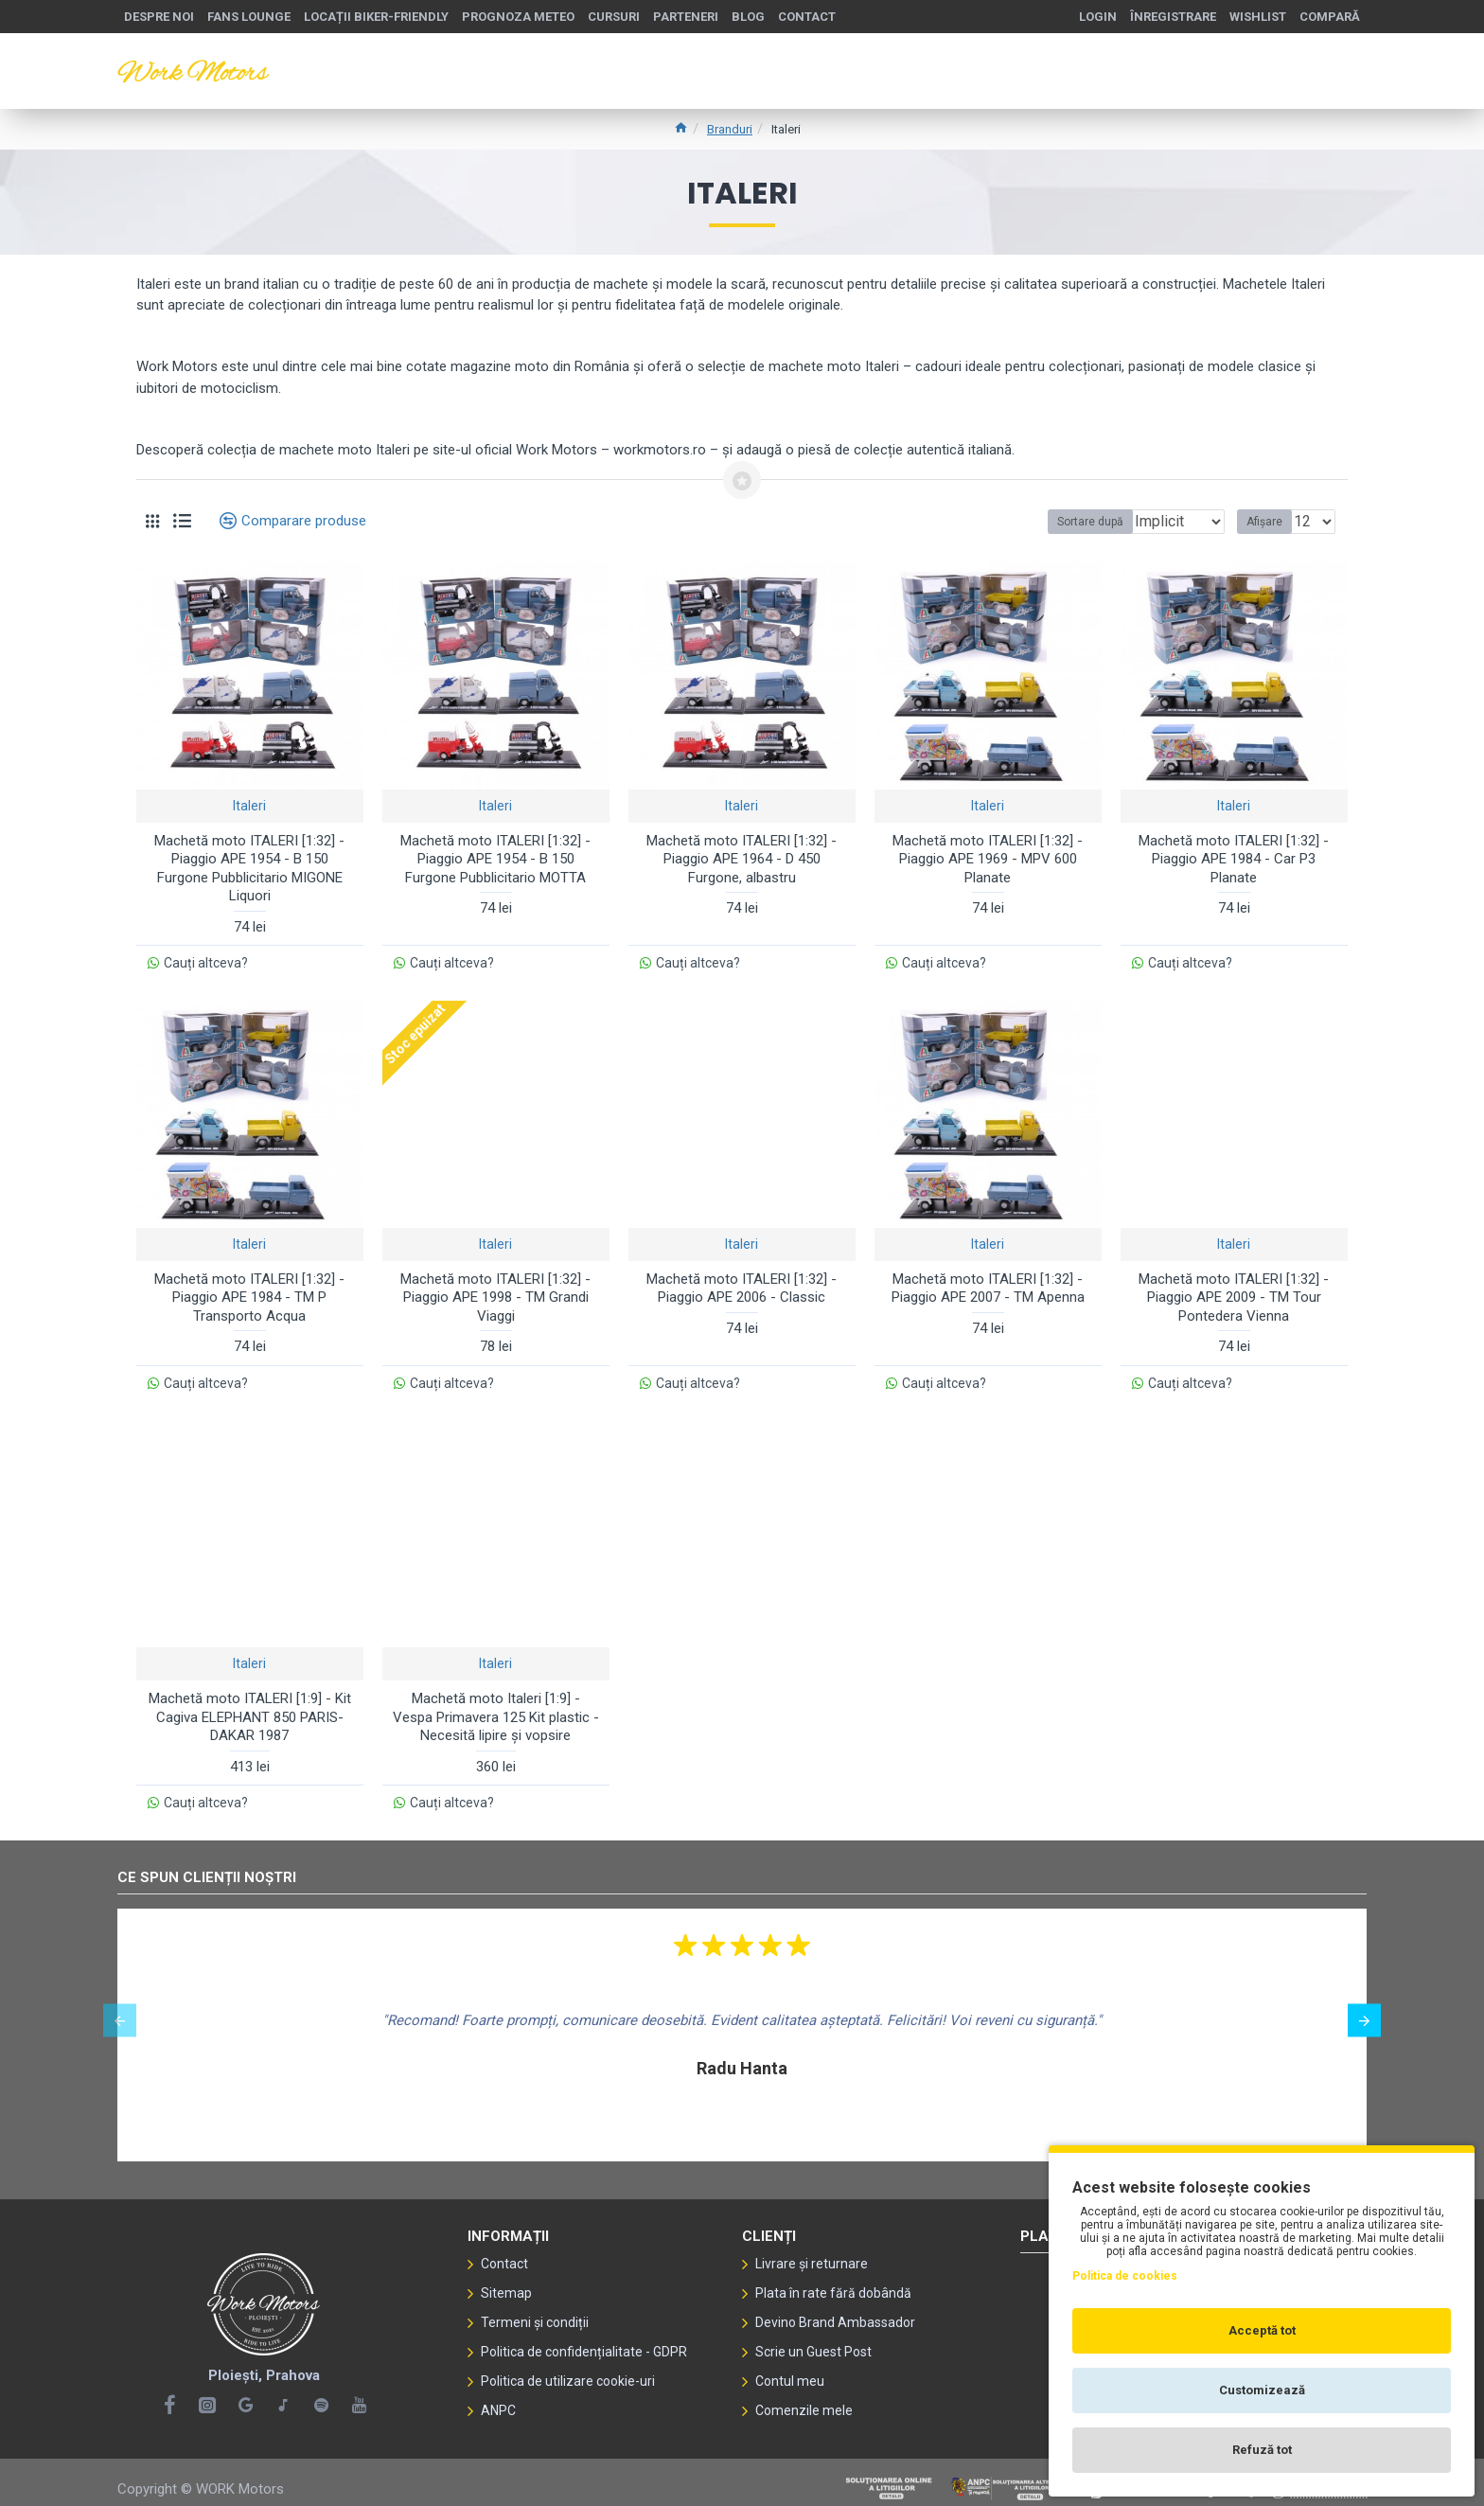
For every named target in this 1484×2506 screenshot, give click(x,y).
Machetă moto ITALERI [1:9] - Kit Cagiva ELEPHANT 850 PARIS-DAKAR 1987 (250, 1708)
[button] (119, 2007)
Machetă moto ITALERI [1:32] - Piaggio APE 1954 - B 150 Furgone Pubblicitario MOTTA (495, 859)
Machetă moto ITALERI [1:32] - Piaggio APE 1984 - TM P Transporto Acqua (249, 1293)
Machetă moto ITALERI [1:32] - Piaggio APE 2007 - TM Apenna (988, 1284)
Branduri (729, 129)
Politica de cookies (1124, 2276)
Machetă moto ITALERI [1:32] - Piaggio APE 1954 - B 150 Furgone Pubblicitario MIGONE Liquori (249, 868)
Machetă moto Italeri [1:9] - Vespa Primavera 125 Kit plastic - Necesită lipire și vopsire (496, 1708)
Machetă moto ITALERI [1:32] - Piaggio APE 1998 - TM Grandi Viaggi (495, 1293)
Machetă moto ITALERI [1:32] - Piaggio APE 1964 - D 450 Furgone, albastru (741, 859)
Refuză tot (1262, 2450)
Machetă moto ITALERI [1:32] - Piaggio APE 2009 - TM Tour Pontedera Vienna (1234, 1293)
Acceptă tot (1262, 2330)
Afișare (1270, 521)
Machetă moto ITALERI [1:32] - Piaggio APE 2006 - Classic (741, 1284)
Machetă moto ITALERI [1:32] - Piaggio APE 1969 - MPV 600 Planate (987, 859)
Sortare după (1030, 521)
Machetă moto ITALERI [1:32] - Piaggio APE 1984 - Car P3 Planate (1234, 859)
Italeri (249, 805)
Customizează (1262, 2390)
